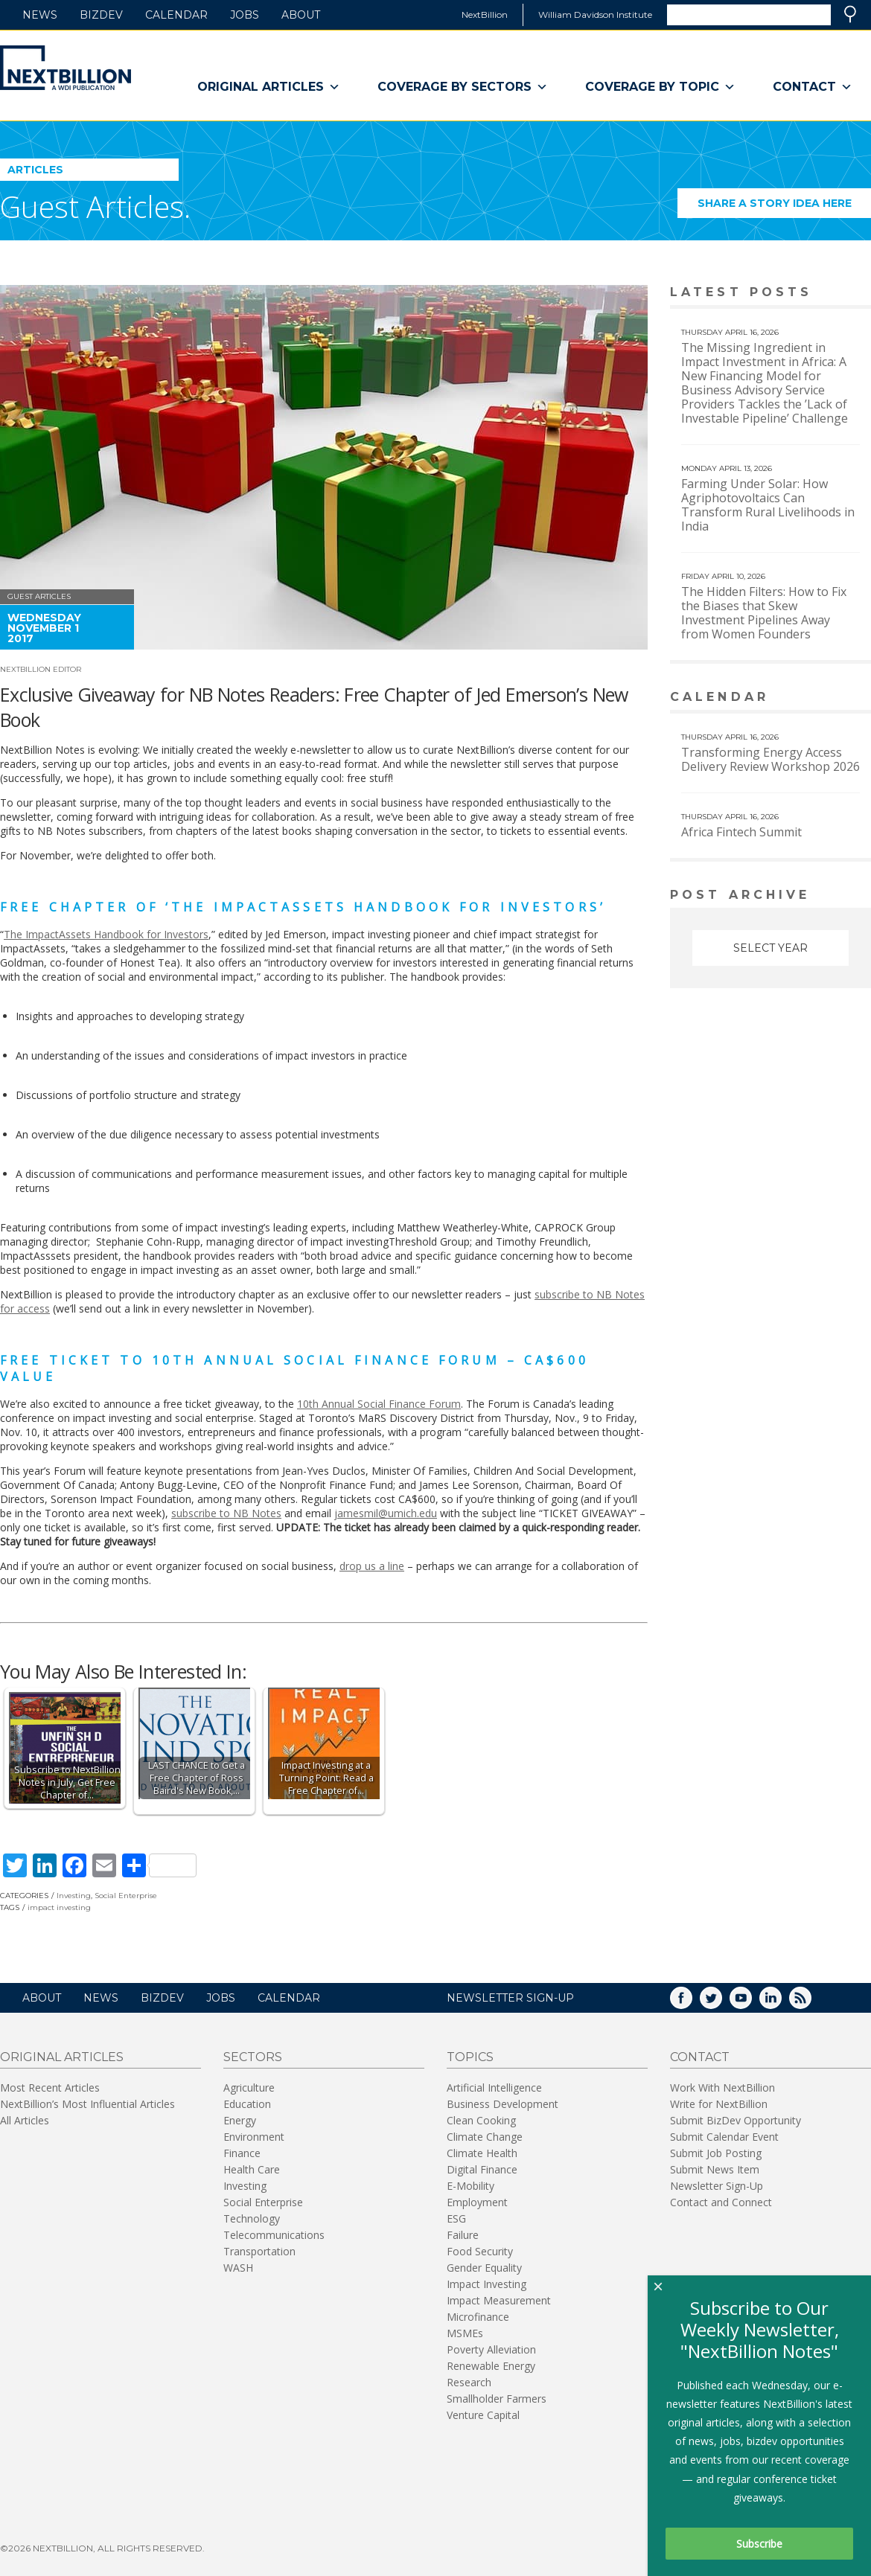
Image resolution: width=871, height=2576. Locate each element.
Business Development (502, 2104)
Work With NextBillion (722, 2087)
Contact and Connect (721, 2202)
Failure (463, 2235)
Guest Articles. (95, 206)
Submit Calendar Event (724, 2137)
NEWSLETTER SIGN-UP (510, 1998)
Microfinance (478, 2317)
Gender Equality (484, 2268)
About (300, 15)
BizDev (101, 15)
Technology (251, 2218)
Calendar (176, 15)
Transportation (259, 2251)
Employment (477, 2202)
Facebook (691, 2002)
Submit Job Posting (716, 2153)
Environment (253, 2137)
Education (247, 2104)
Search (850, 14)
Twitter (721, 2002)
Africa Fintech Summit (741, 832)
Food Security (480, 2251)
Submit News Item (714, 2169)
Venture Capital (483, 2415)
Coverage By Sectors (462, 87)
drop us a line (371, 1566)
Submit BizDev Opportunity (735, 2120)
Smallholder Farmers (496, 2398)
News (39, 15)
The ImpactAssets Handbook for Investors (106, 934)
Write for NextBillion (719, 2104)
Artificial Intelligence (494, 2087)
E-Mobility (470, 2186)
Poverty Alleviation (491, 2349)
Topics (470, 2057)
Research (469, 2382)
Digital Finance (482, 2169)
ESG (456, 2218)
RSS (810, 2002)
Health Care (251, 2169)
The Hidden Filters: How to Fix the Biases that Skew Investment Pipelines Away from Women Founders (763, 612)
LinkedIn (781, 2002)
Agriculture (249, 2087)
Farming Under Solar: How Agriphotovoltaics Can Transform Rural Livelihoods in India (768, 504)
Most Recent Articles (50, 2087)
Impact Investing (486, 2284)
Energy (239, 2120)
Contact (812, 87)
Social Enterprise (126, 1895)
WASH (238, 2268)
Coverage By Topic (660, 87)
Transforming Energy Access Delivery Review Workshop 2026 (770, 759)
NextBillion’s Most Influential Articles (87, 2104)
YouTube (751, 2002)
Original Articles (268, 87)
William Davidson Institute (595, 14)
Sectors (252, 2057)
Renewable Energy (491, 2366)
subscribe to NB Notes (226, 1513)
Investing (74, 1895)
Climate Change (485, 2137)
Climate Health (482, 2153)
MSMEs (465, 2333)
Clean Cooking (481, 2120)
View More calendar (822, 698)
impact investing (59, 1907)
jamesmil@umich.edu (385, 1513)
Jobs (244, 15)
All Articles (24, 2120)
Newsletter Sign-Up (716, 2186)
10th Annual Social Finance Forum (379, 1404)
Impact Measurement (499, 2300)
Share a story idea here (785, 207)
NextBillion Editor (40, 669)
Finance (242, 2153)
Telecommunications (274, 2235)
